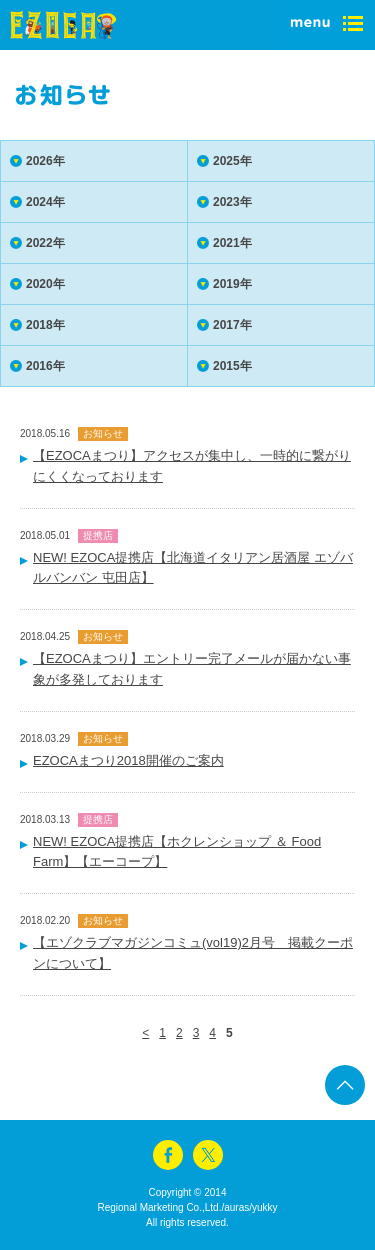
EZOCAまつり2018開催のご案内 (128, 760)
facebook (168, 1155)
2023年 (232, 202)
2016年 (45, 366)
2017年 (232, 325)
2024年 (45, 202)
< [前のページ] (145, 1033)
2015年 (232, 366)
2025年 (232, 161)
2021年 (232, 243)
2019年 (232, 284)
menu (325, 25)
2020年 (45, 284)
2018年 (45, 325)
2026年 (45, 161)
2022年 (45, 243)
